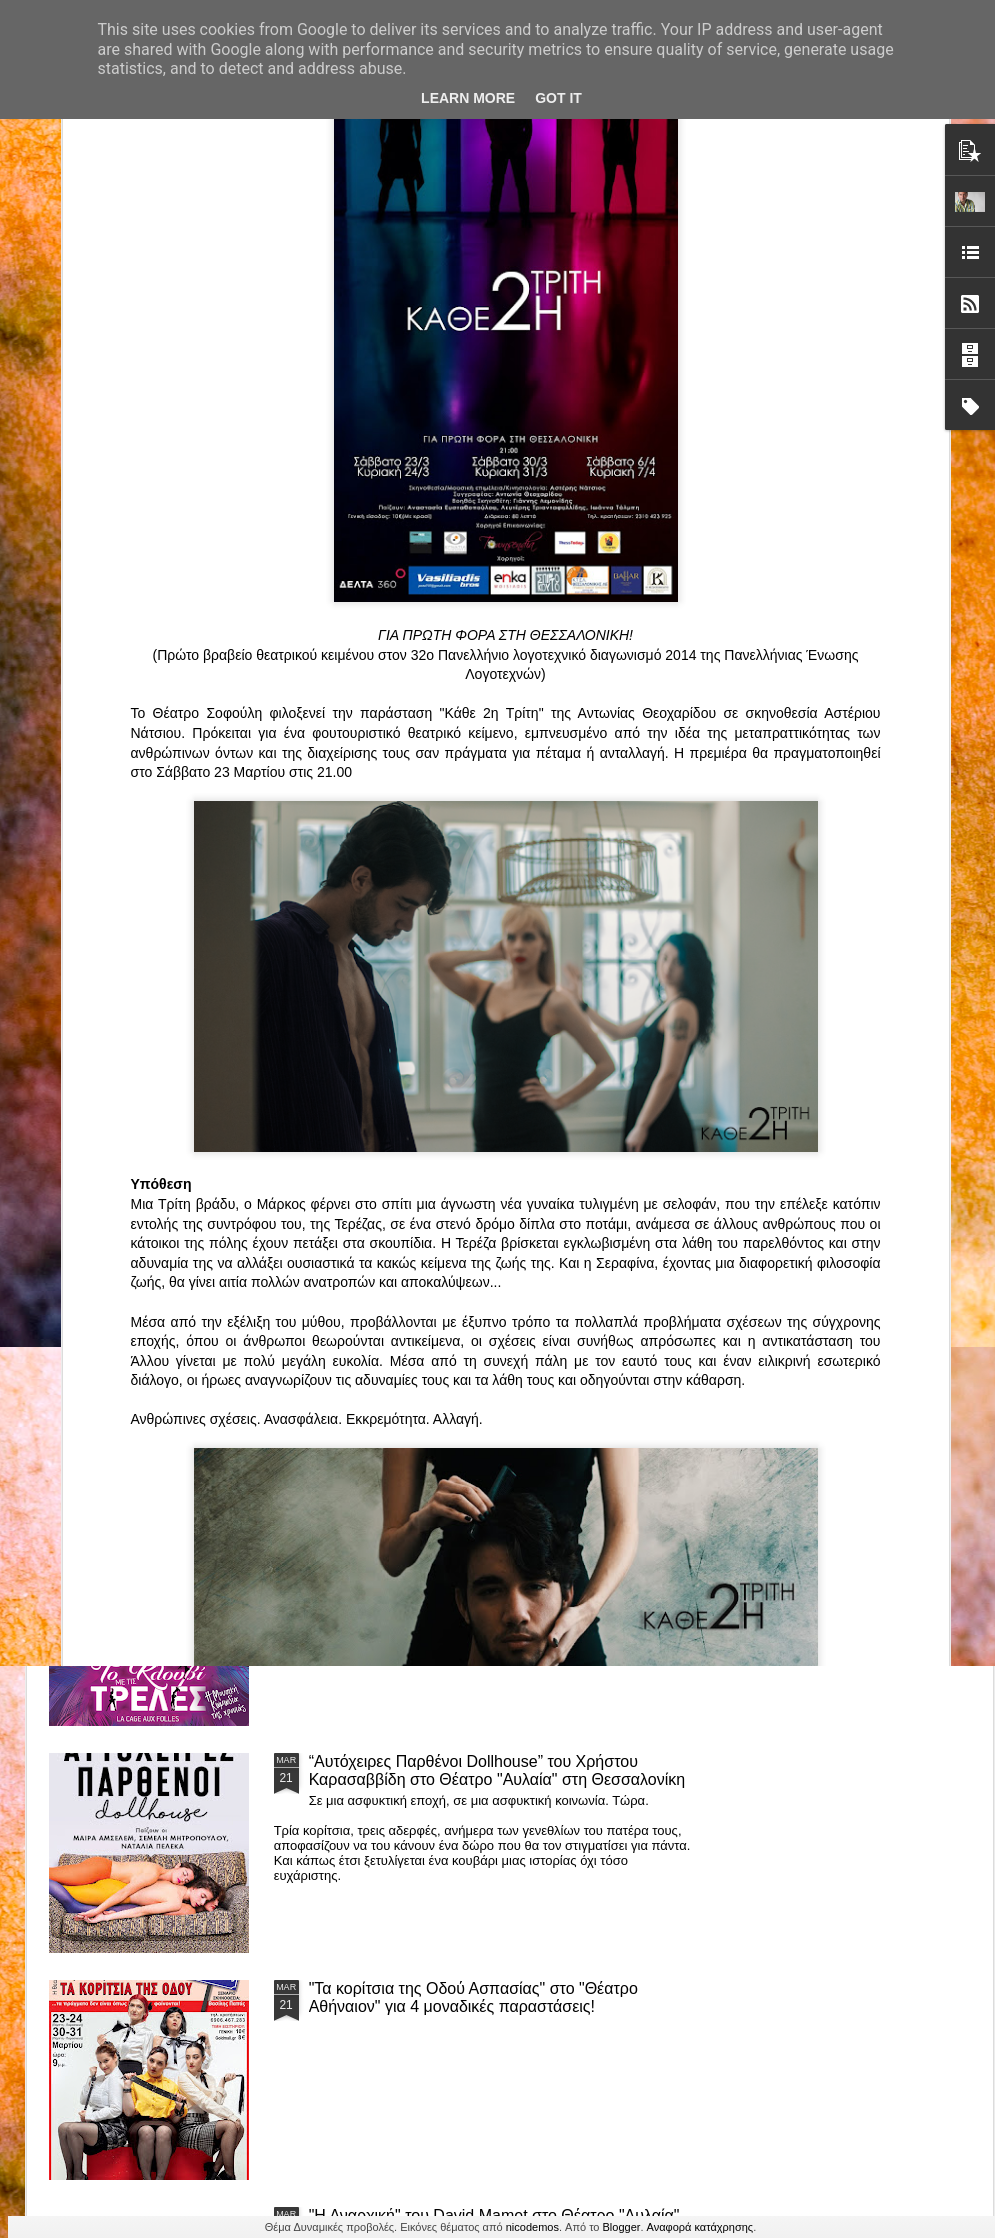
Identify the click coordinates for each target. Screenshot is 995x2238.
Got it (558, 98)
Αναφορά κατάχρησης (700, 2227)
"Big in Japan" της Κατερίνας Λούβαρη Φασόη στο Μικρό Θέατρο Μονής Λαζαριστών (862, 947)
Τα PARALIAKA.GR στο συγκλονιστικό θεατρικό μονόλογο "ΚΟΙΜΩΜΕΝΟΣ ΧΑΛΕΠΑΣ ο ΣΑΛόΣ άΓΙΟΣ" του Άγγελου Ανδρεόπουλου (477, 1098)
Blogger (622, 2227)
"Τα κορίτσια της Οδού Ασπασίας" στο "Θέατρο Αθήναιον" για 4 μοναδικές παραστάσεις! (473, 1997)
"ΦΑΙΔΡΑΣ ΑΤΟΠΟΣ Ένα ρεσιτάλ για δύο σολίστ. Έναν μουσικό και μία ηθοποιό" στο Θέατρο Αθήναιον (398, 947)
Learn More (468, 98)
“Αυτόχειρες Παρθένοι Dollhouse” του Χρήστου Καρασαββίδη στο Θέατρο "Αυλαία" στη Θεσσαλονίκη (497, 1770)
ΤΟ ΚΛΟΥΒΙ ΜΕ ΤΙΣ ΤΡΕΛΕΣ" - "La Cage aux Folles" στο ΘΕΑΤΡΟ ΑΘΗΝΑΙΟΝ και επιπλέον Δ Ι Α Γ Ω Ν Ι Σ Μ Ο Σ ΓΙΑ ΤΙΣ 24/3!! (500, 1552)
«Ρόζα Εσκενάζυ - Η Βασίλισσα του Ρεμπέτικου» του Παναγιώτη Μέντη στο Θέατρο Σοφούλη (634, 947)
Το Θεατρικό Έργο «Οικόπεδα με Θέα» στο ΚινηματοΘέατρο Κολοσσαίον (157, 938)
